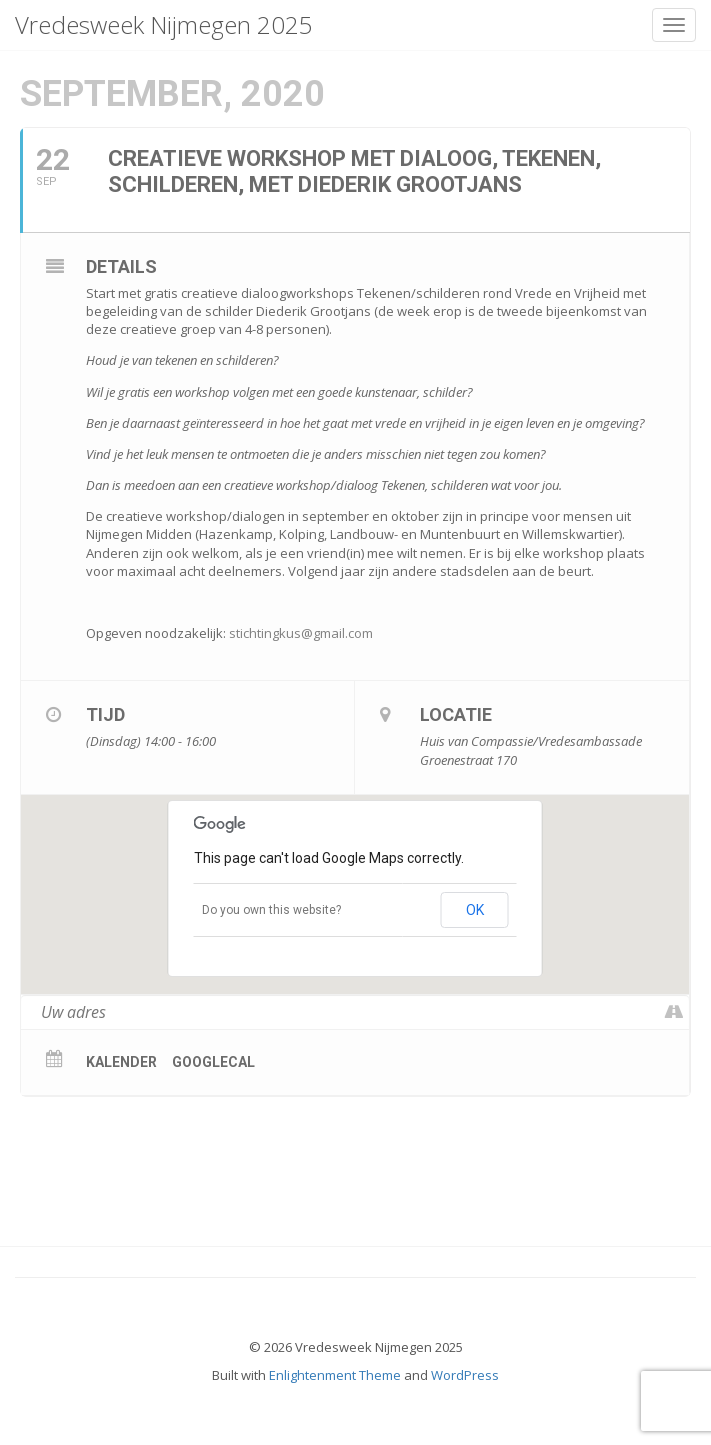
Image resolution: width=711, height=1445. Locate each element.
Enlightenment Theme (335, 1375)
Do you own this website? (271, 910)
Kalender (121, 1062)
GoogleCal (213, 1062)
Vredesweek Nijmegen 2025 (164, 24)
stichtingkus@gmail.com (301, 633)
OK (475, 910)
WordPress (465, 1375)
